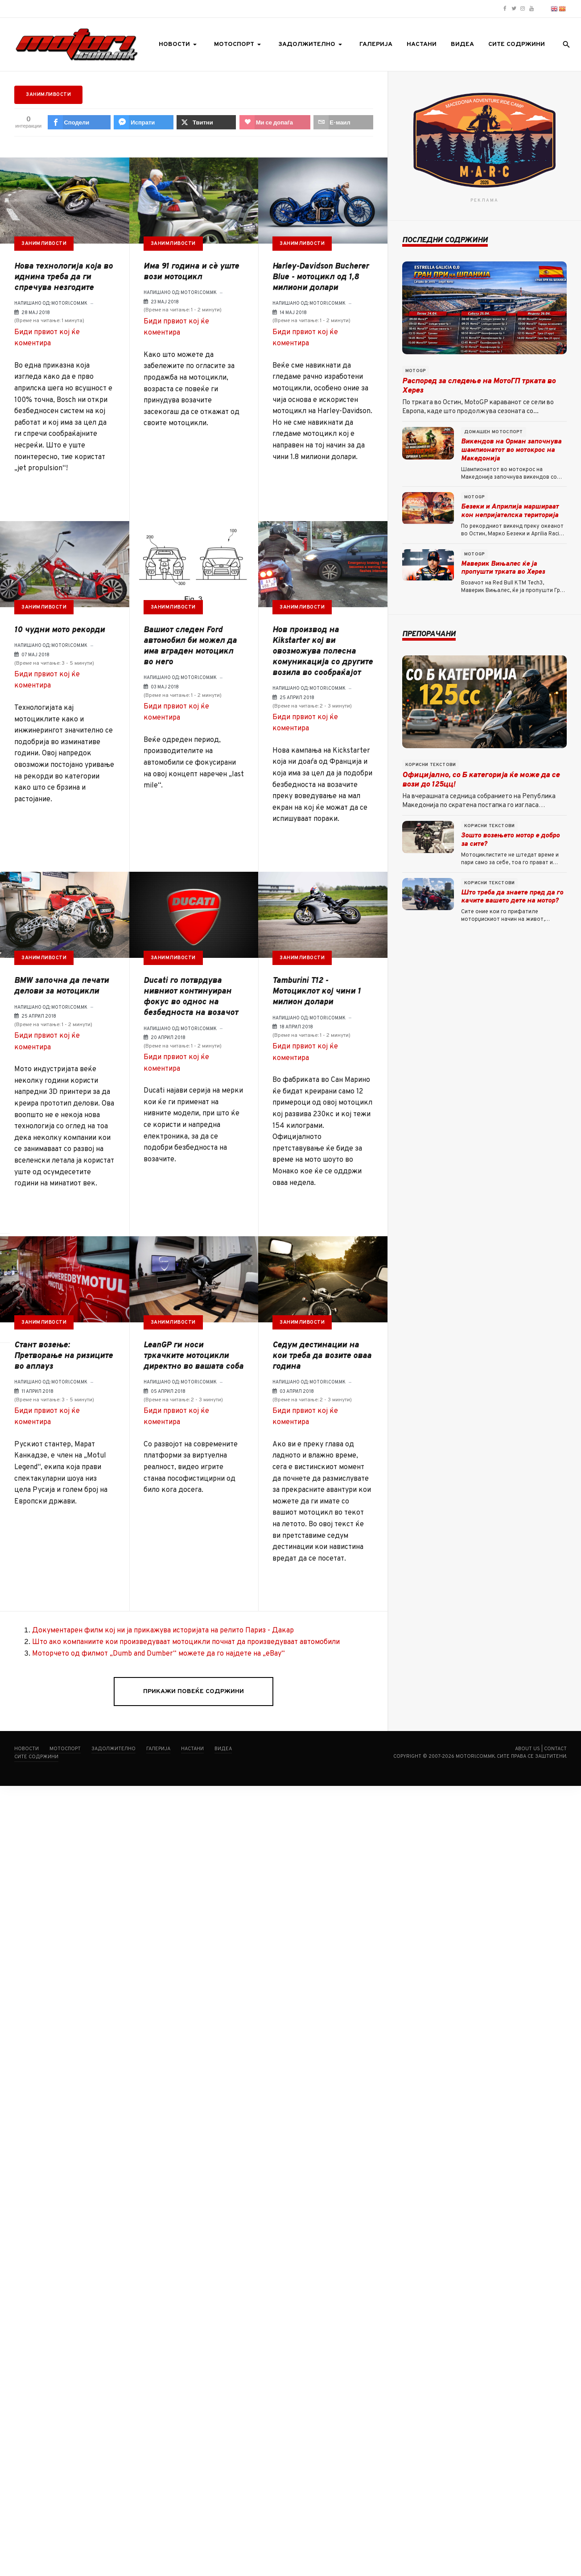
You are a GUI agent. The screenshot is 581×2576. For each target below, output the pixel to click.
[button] (179, 44)
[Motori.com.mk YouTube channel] (531, 9)
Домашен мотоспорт (493, 432)
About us (527, 1749)
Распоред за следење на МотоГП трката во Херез (479, 386)
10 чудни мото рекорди (59, 630)
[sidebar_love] (10, 1307)
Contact (555, 1749)
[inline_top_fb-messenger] (143, 122)
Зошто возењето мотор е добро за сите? (510, 840)
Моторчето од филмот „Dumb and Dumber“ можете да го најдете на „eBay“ (158, 1653)
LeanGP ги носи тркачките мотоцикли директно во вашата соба (193, 1356)
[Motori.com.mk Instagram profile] (522, 9)
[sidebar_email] (10, 1327)
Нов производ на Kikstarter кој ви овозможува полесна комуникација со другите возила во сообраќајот (322, 651)
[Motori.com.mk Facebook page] (504, 9)
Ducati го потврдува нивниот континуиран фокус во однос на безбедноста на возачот (191, 997)
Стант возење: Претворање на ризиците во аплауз (63, 1356)
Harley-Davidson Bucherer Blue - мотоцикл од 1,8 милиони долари (320, 277)
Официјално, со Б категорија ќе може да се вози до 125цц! (481, 780)
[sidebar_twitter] (10, 1288)
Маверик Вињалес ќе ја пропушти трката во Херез (503, 568)
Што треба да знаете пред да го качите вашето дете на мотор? (512, 897)
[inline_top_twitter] (206, 122)
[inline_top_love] (274, 122)
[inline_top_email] (343, 122)
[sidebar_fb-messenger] (10, 1268)
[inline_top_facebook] (79, 122)
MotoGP (415, 371)
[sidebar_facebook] (10, 1249)
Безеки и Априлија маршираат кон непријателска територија (510, 511)
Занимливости (43, 243)
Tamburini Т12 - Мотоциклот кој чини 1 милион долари (316, 991)
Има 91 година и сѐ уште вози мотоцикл (191, 271)
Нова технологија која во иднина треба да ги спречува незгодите (63, 277)
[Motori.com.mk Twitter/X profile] (513, 9)
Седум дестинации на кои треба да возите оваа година (321, 1356)
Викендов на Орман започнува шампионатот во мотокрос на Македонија (511, 450)
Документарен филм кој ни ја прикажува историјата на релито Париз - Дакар (163, 1630)
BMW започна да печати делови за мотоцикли (61, 986)
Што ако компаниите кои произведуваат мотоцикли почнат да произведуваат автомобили (186, 1642)
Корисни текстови (430, 765)
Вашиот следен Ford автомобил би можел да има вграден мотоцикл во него (190, 646)
